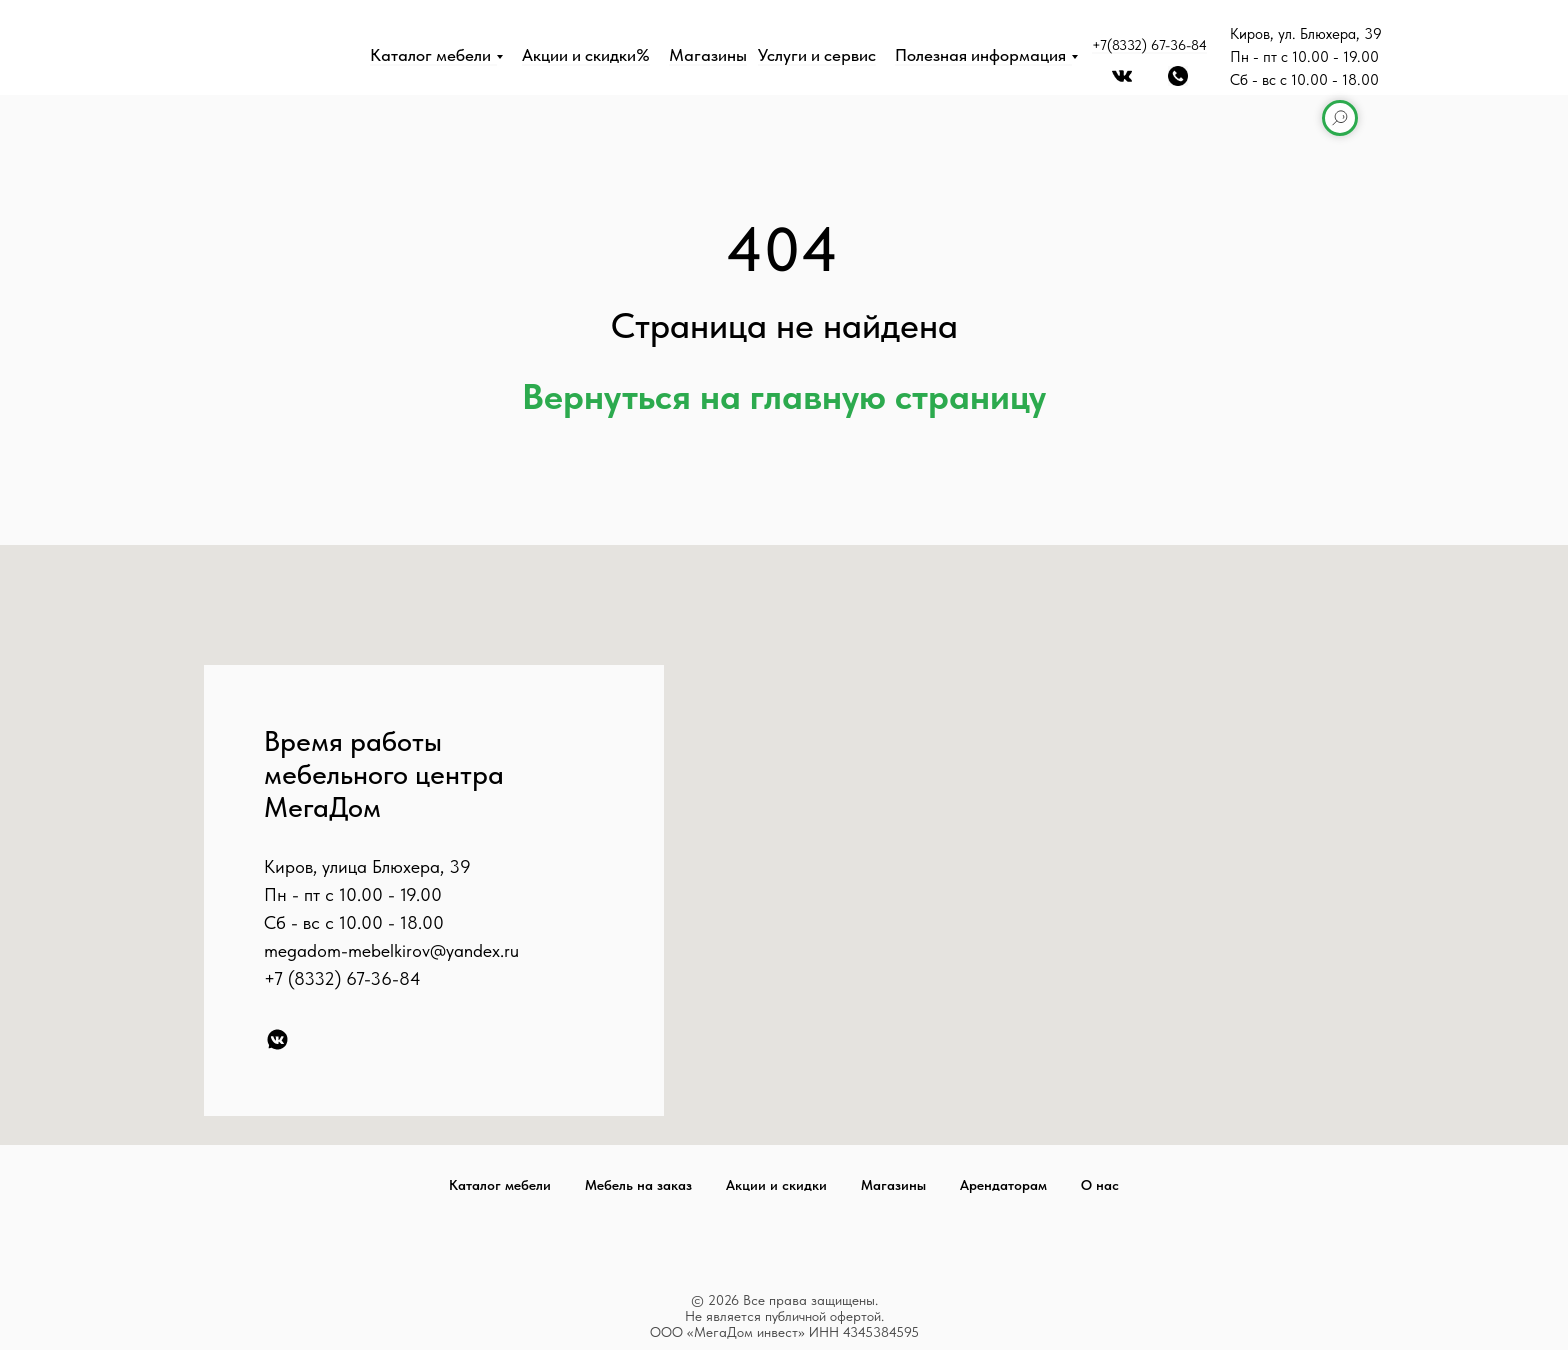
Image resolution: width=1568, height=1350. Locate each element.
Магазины (708, 55)
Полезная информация (980, 55)
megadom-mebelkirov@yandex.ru (391, 950)
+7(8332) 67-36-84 (1149, 45)
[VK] (277, 1039)
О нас (1100, 1185)
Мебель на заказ (638, 1185)
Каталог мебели (430, 55)
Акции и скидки (776, 1185)
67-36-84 (383, 978)
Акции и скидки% (586, 55)
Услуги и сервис (817, 55)
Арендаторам (1003, 1185)
